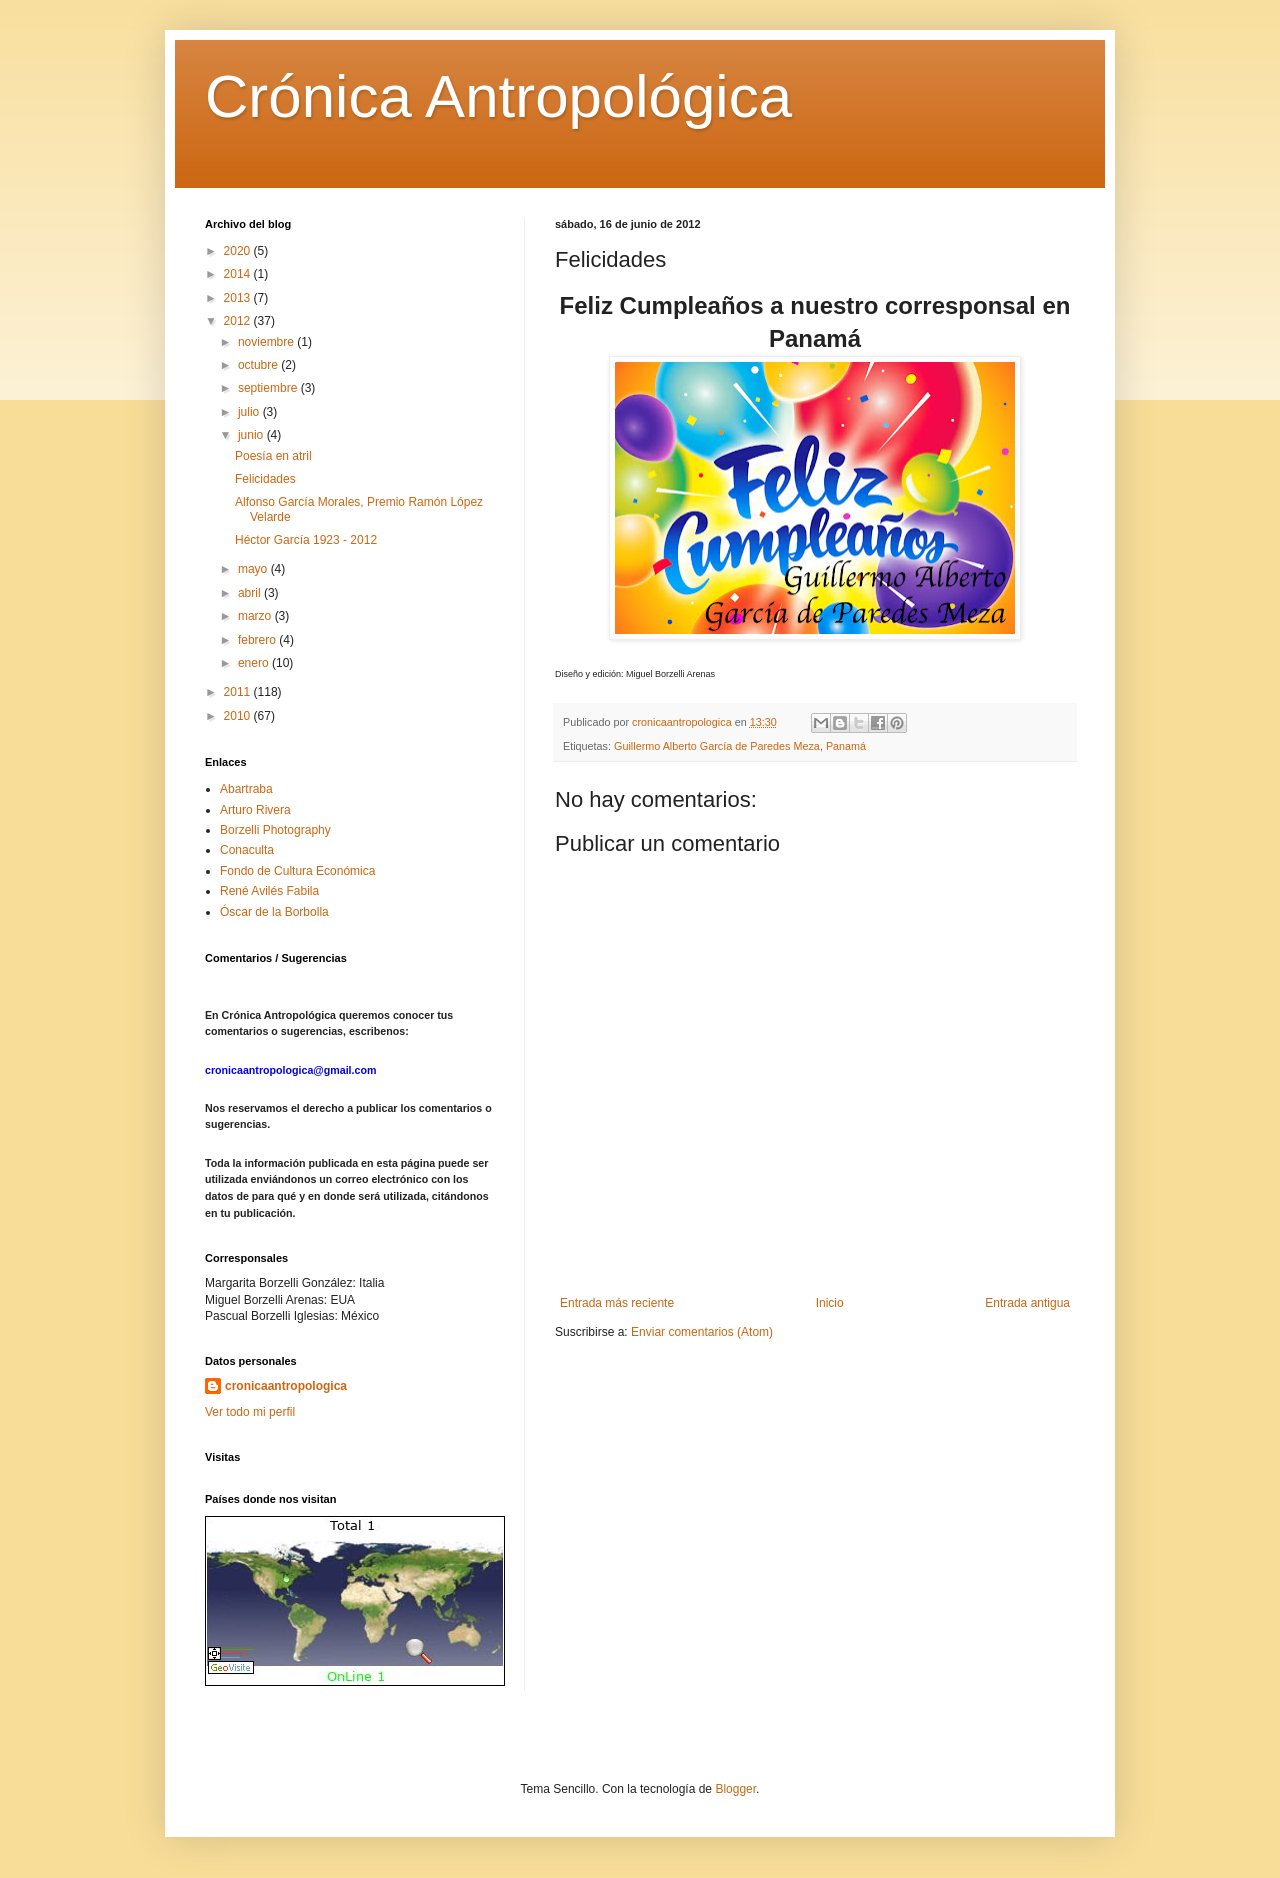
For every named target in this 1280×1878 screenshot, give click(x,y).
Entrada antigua (1027, 1303)
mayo (254, 569)
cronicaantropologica (286, 1386)
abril (251, 593)
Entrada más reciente (617, 1303)
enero (255, 663)
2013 (239, 298)
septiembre (269, 388)
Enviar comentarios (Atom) (702, 1332)
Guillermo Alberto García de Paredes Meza (717, 746)
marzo (256, 616)
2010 (239, 716)
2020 (239, 251)
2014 (239, 274)
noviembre (267, 342)
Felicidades (265, 479)
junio (252, 435)
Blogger (735, 1789)
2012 (239, 321)
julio (250, 412)
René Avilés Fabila (269, 891)
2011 (239, 692)
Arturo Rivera (255, 810)
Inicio (830, 1303)
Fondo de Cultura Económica (297, 871)
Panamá (846, 746)
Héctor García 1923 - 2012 (306, 540)
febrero (258, 640)
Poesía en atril (273, 456)
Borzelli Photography (275, 830)
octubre (259, 365)
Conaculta (247, 850)
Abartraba (246, 789)
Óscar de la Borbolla (274, 912)
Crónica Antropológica (498, 96)
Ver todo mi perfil (250, 1412)
